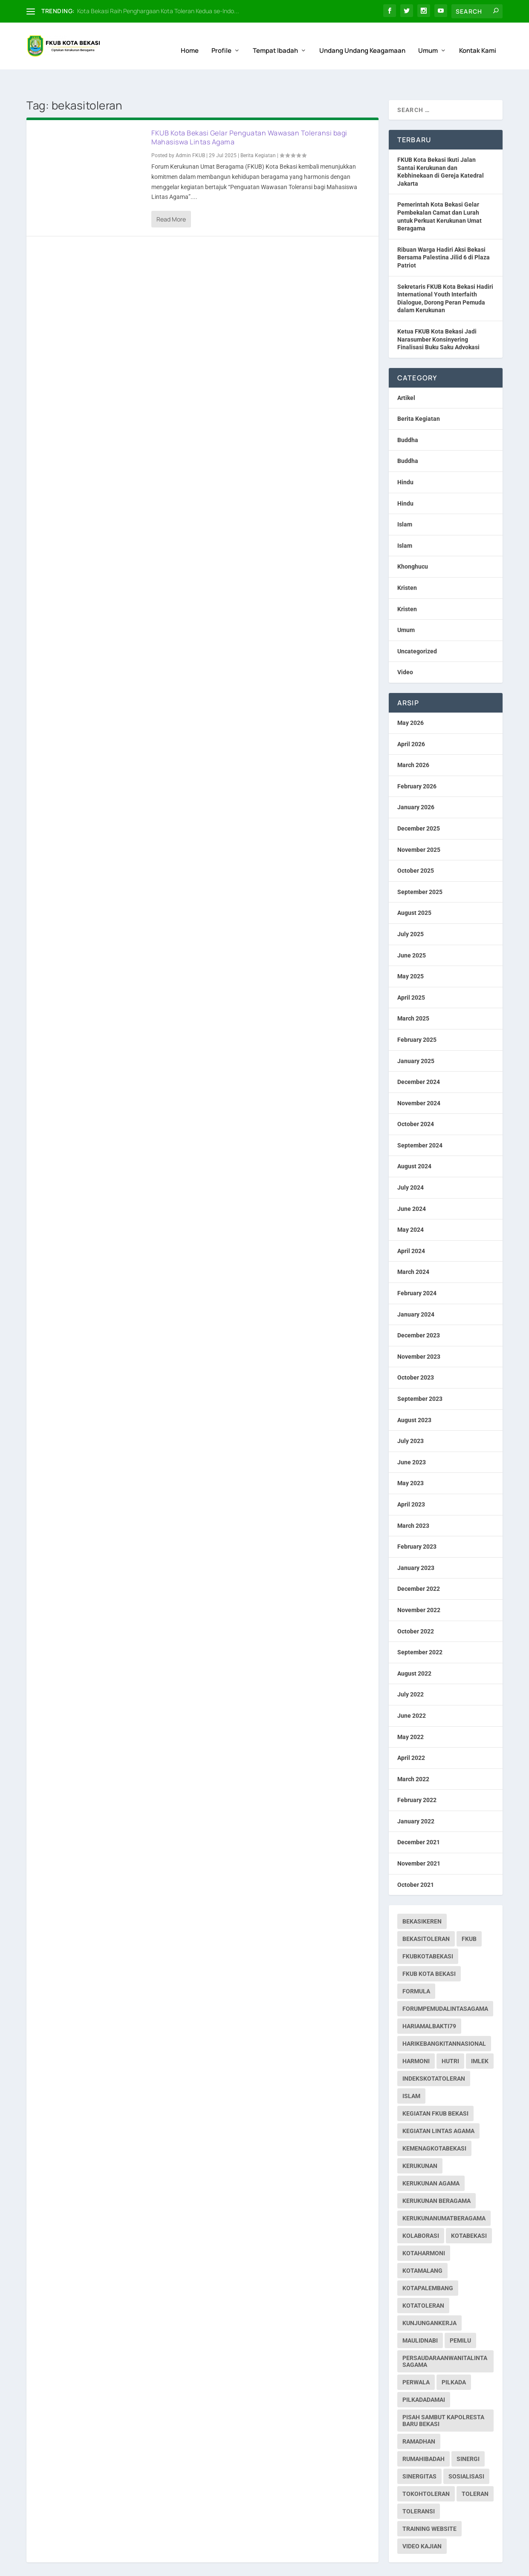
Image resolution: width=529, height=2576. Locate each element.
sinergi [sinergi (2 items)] (468, 2435)
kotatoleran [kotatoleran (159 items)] (423, 2282)
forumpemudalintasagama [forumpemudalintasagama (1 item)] (445, 1985)
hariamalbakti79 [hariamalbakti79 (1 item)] (429, 2002)
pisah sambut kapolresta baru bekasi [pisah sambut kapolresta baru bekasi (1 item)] (443, 2397)
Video (405, 648)
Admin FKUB (190, 132)
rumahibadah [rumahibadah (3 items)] (423, 2435)
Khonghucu (412, 543)
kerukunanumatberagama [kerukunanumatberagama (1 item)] (444, 2194)
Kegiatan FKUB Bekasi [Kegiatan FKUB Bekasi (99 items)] (435, 2090)
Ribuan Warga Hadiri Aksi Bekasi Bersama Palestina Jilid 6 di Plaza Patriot (443, 234)
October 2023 (415, 1354)
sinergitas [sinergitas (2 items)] (419, 2453)
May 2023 (410, 1459)
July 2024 (410, 1164)
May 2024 (410, 1206)
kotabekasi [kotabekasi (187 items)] (469, 2212)
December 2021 (418, 1818)
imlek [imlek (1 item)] (480, 2037)
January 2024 (415, 1291)
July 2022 (410, 1671)
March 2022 (413, 1755)
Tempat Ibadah (275, 41)
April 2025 (411, 974)
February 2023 (416, 1523)
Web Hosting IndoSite (113, 2566)
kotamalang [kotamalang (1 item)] (422, 2247)
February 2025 (416, 1016)
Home (190, 41)
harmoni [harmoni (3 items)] (416, 2037)
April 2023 (411, 1481)
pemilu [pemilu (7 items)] (460, 2317)
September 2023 (419, 1375)
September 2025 (419, 868)
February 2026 (416, 762)
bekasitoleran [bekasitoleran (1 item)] (426, 1915)
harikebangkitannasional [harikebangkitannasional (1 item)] (444, 2020)
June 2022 (411, 1692)
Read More (171, 196)
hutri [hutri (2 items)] (450, 2037)
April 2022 (411, 1734)
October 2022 (415, 1607)
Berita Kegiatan (258, 132)
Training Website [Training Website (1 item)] (429, 2505)
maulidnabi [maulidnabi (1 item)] (420, 2317)
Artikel (406, 374)
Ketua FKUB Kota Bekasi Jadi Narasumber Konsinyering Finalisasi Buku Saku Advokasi (438, 316)
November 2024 (418, 1079)
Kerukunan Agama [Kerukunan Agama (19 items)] (431, 2159)
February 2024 (416, 1269)
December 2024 (418, 1058)
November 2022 (418, 1586)
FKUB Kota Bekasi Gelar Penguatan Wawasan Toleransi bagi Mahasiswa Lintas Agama (249, 114)
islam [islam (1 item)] (411, 2072)
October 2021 (415, 1861)
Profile (221, 41)
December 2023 (418, 1311)
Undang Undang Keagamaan (362, 41)
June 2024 (411, 1185)
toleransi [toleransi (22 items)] (418, 2487)
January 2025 (415, 1037)
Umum (428, 41)
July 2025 (410, 910)
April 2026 (411, 720)
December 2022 (418, 1565)
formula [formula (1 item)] (416, 1967)
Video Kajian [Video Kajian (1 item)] (422, 2522)
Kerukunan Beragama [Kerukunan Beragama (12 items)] (436, 2177)
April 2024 (411, 1227)
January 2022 (415, 1797)
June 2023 (411, 1438)
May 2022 (410, 1713)
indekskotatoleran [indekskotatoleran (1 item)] (433, 2055)
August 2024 (414, 1142)
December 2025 (418, 805)
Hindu (405, 458)
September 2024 (419, 1121)
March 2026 (413, 741)
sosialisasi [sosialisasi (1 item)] (466, 2453)
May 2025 (410, 952)
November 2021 (418, 1840)
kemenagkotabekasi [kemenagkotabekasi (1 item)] (434, 2125)
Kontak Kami (477, 41)
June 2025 (411, 932)
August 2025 (414, 889)
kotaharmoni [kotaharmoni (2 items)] (423, 2229)
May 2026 (410, 699)
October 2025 (415, 847)
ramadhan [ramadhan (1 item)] (418, 2418)
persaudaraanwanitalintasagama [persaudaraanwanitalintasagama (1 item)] (444, 2338)
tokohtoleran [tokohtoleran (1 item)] (426, 2470)
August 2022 (414, 1650)
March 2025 (413, 995)
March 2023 (413, 1502)
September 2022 (419, 1628)
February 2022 (416, 1776)
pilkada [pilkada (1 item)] (454, 2358)
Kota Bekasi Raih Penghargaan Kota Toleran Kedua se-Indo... (158, 11)
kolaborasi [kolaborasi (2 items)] (420, 2212)
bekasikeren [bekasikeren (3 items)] (422, 1898)
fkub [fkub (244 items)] (469, 1915)
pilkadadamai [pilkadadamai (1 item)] (423, 2376)
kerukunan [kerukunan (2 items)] (419, 2142)
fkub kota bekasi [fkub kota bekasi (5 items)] (429, 1950)
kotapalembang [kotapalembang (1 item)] (427, 2264)
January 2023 (415, 1544)
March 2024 (413, 1248)
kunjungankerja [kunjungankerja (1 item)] (429, 2299)
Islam (404, 500)
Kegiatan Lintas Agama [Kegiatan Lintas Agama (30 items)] (438, 2107)
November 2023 (418, 1333)
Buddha (407, 416)
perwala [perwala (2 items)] (416, 2358)
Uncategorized (417, 627)
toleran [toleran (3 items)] (475, 2470)
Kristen (407, 564)
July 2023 (410, 1417)
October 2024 (415, 1100)
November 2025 (418, 826)
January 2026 (415, 783)
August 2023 (414, 1396)
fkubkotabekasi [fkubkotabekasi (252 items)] (427, 1932)
